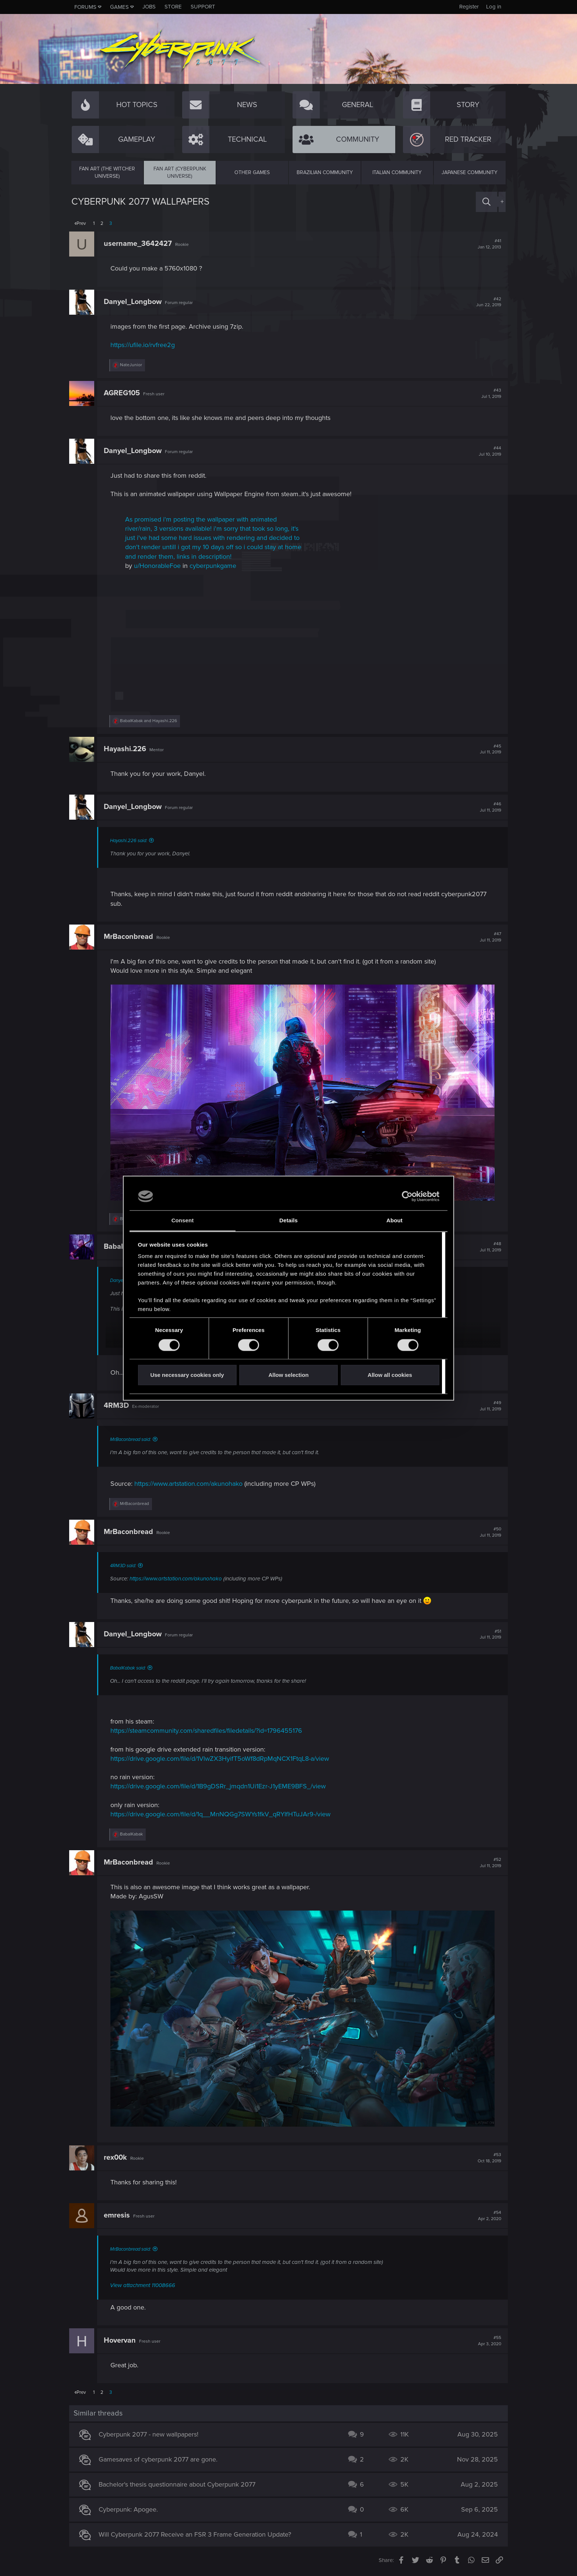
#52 (488, 1860)
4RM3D (118, 1403)
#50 (488, 1530)
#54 (487, 2211)
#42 (486, 302)
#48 (488, 1245)
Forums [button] (85, 7)
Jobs (149, 6)
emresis (119, 2210)
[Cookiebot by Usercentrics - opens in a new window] (407, 1196)
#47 (488, 937)
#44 (488, 451)
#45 (488, 749)
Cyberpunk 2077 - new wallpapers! (151, 2429)
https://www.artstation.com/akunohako (191, 1481)
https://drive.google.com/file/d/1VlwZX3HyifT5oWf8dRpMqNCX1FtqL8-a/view (222, 1756)
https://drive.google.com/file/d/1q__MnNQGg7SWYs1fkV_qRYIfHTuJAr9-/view (223, 1812)
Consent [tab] (182, 1221)
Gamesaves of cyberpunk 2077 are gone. (160, 2454)
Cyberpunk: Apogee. (130, 2505)
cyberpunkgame (215, 566)
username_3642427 (140, 243)
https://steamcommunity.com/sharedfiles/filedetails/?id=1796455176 (208, 1728)
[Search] (486, 202)
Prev (81, 223)
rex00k (117, 2152)
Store (173, 6)
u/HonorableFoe (159, 566)
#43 (489, 393)
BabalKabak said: (130, 1665)
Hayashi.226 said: (130, 841)
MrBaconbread (130, 936)
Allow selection (288, 1375)
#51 (488, 1632)
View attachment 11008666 (144, 2280)
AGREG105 (124, 393)
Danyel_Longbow (135, 301)
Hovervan (122, 2335)
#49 (488, 1403)
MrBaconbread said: (132, 1437)
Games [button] (119, 7)
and (150, 721)
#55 (487, 2336)
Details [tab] (288, 1221)
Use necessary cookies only (187, 1375)
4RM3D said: (125, 1563)
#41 (487, 244)
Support (203, 6)
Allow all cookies (390, 1375)
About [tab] (394, 1221)
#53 (487, 2153)
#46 (488, 807)
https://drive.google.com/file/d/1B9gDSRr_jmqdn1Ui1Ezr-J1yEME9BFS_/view (220, 1784)
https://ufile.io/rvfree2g (145, 345)
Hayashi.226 (127, 749)
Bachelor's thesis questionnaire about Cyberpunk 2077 (179, 2480)
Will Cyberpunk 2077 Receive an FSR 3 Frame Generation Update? (197, 2530)
